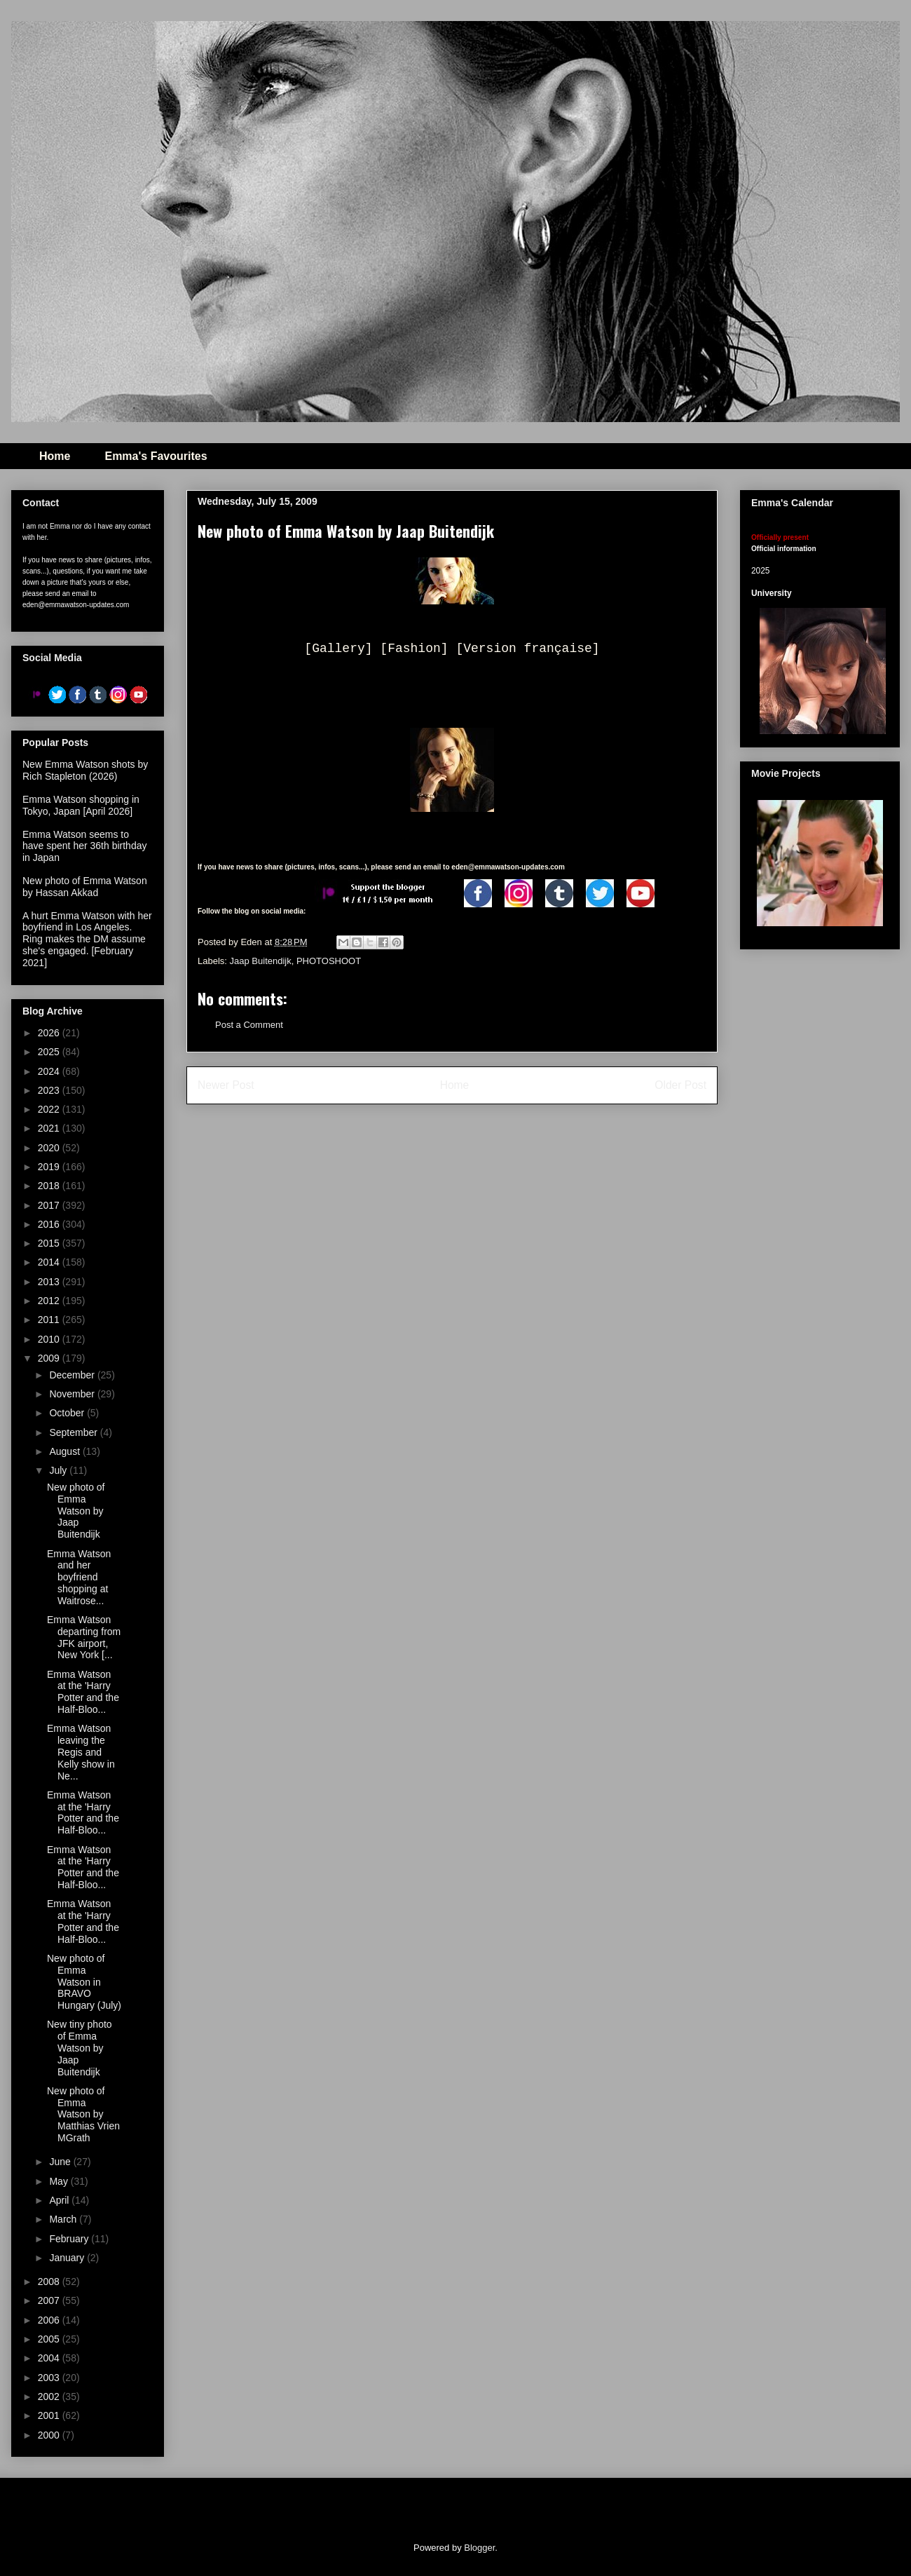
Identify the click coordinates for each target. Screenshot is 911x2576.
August (65, 1451)
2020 (50, 1147)
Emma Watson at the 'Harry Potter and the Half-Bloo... (83, 1692)
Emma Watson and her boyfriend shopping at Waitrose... (79, 1577)
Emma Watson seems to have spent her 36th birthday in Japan (84, 846)
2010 (50, 1339)
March (64, 2219)
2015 (50, 1243)
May (59, 2181)
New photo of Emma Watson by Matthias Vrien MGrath (83, 2114)
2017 (50, 1205)
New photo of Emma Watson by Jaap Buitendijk (76, 1511)
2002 (50, 2396)
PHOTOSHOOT (328, 961)
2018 (50, 1185)
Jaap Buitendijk (261, 961)
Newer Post (226, 1085)
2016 (50, 1224)
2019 (50, 1166)
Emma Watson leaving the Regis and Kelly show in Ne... (81, 1752)
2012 (50, 1300)
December (73, 1375)
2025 (50, 1051)
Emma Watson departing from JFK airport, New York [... (84, 1637)
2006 (50, 2320)
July (59, 1470)
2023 (50, 1090)
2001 (50, 2415)
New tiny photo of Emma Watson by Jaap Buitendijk (79, 2048)
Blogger (479, 2547)
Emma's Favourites (155, 456)
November (73, 1393)
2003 (50, 2377)
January (68, 2257)
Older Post (680, 1085)
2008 (50, 2281)
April (60, 2200)
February (70, 2238)
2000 (50, 2435)
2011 (50, 1319)
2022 (50, 1109)
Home (54, 456)
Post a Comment (249, 1024)
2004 (50, 2358)
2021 (50, 1128)
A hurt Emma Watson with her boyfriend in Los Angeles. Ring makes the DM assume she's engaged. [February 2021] (87, 939)
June (61, 2161)
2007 (50, 2300)
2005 (50, 2339)
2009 (50, 1358)
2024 (50, 1071)
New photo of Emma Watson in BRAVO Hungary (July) (84, 1982)
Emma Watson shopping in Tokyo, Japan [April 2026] (80, 805)
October (68, 1412)
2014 (50, 1262)
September (74, 1432)
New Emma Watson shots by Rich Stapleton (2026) (85, 770)
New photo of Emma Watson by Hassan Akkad (84, 886)
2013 (50, 1281)
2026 (50, 1032)
